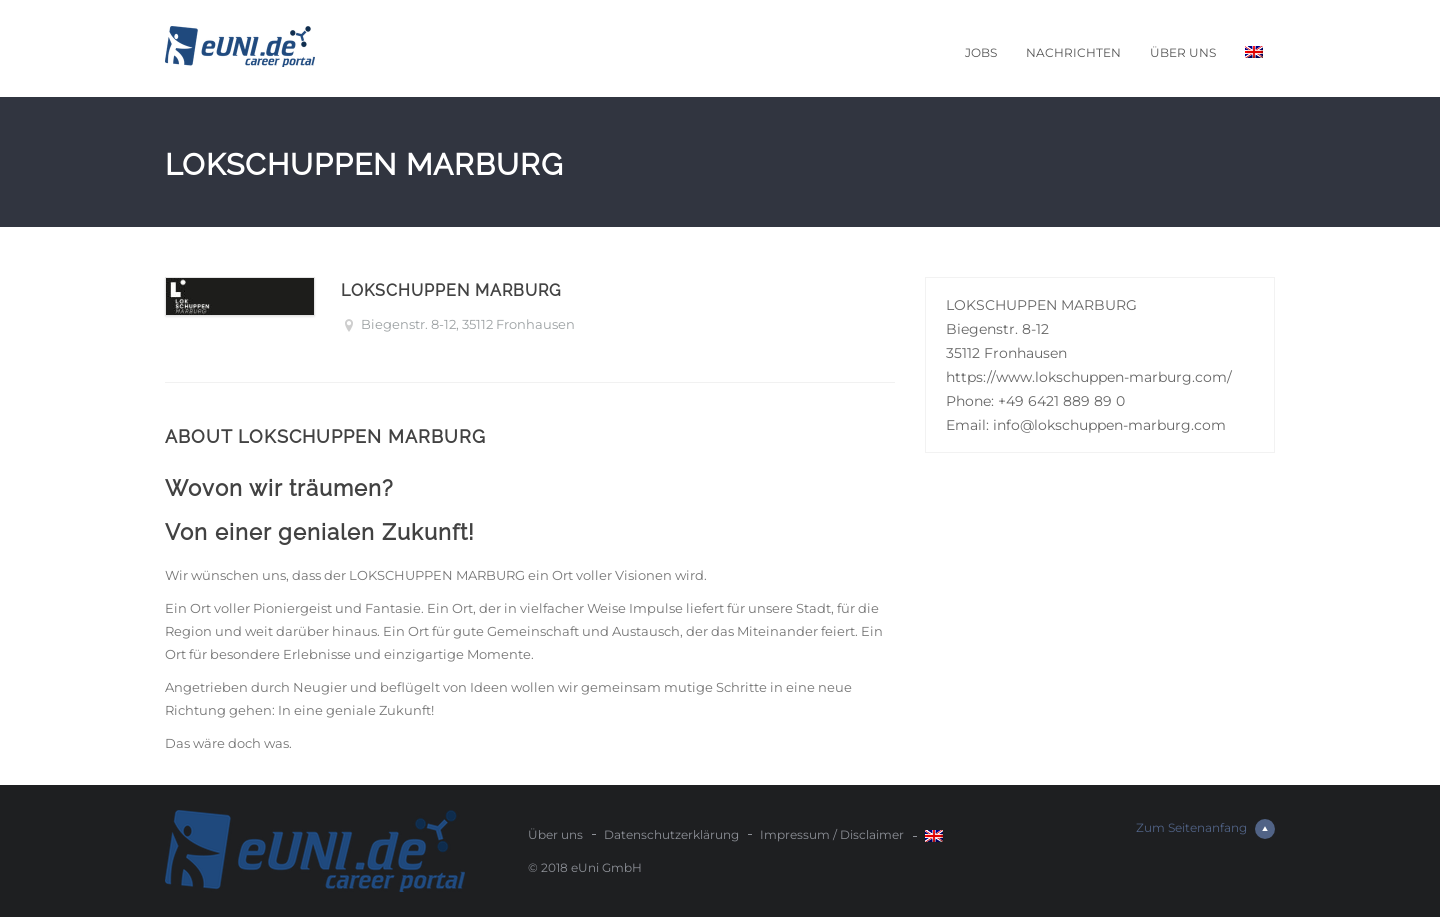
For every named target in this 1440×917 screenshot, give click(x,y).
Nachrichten (1073, 52)
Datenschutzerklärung (671, 834)
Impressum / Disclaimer (832, 834)
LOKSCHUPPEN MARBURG (451, 290)
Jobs (981, 52)
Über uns (1183, 52)
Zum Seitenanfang (1205, 829)
